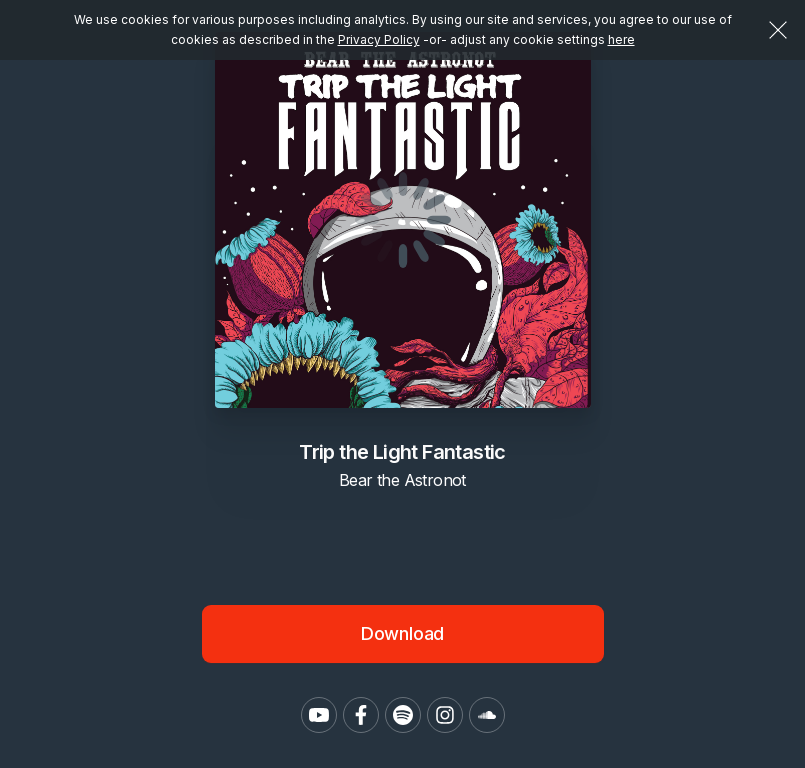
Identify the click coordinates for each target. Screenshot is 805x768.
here (621, 39)
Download (403, 633)
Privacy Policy (379, 39)
